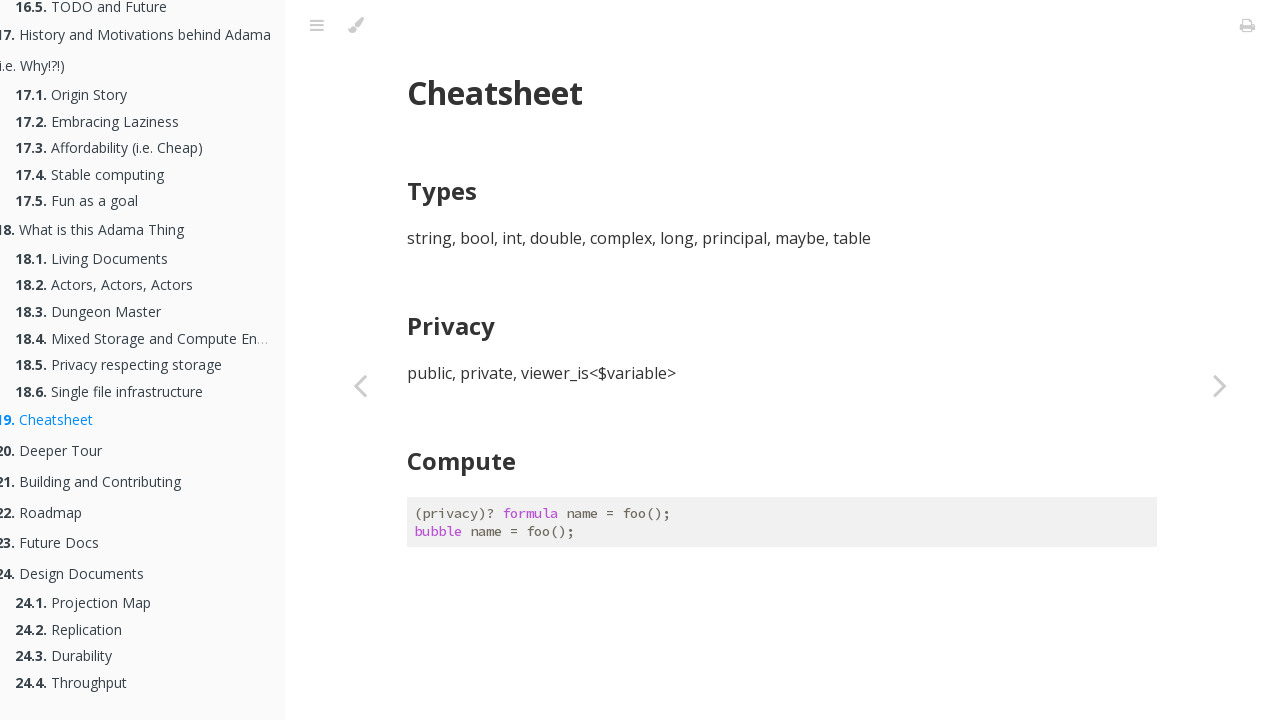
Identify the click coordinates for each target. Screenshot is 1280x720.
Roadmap (53, 512)
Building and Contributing (103, 481)
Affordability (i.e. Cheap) (124, 147)
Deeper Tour (63, 450)
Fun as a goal (91, 200)
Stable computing (104, 174)
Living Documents (106, 258)
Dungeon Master (103, 311)
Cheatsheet (59, 419)
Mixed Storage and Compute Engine (164, 338)
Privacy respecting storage (133, 364)
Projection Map (98, 602)
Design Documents (84, 573)
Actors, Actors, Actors (119, 284)
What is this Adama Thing (104, 229)
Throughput (86, 682)
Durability (78, 655)
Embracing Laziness (112, 121)
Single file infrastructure (124, 391)
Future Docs (62, 542)
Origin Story (86, 94)
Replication (83, 629)
